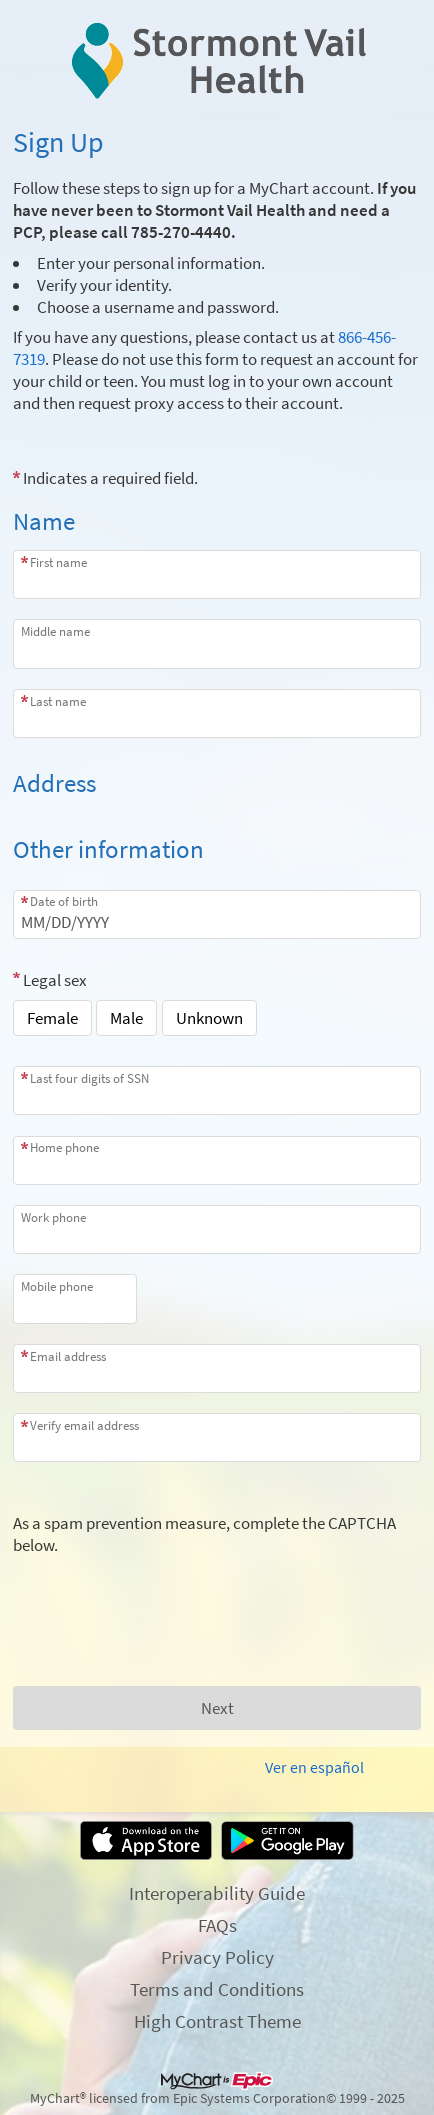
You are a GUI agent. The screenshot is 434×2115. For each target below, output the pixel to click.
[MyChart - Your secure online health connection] (217, 61)
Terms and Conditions (217, 1989)
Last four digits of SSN (89, 1078)
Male (126, 1018)
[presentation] (165, 1595)
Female (52, 1018)
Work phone (53, 1217)
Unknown (209, 1018)
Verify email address (84, 1425)
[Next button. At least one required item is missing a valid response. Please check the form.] (217, 1708)
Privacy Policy (217, 1957)
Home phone (64, 1147)
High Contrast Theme (217, 2021)
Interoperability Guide (217, 1893)
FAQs (217, 1925)
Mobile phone (57, 1286)
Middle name (55, 631)
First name (58, 562)
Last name (58, 701)
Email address (68, 1356)
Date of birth (64, 901)
